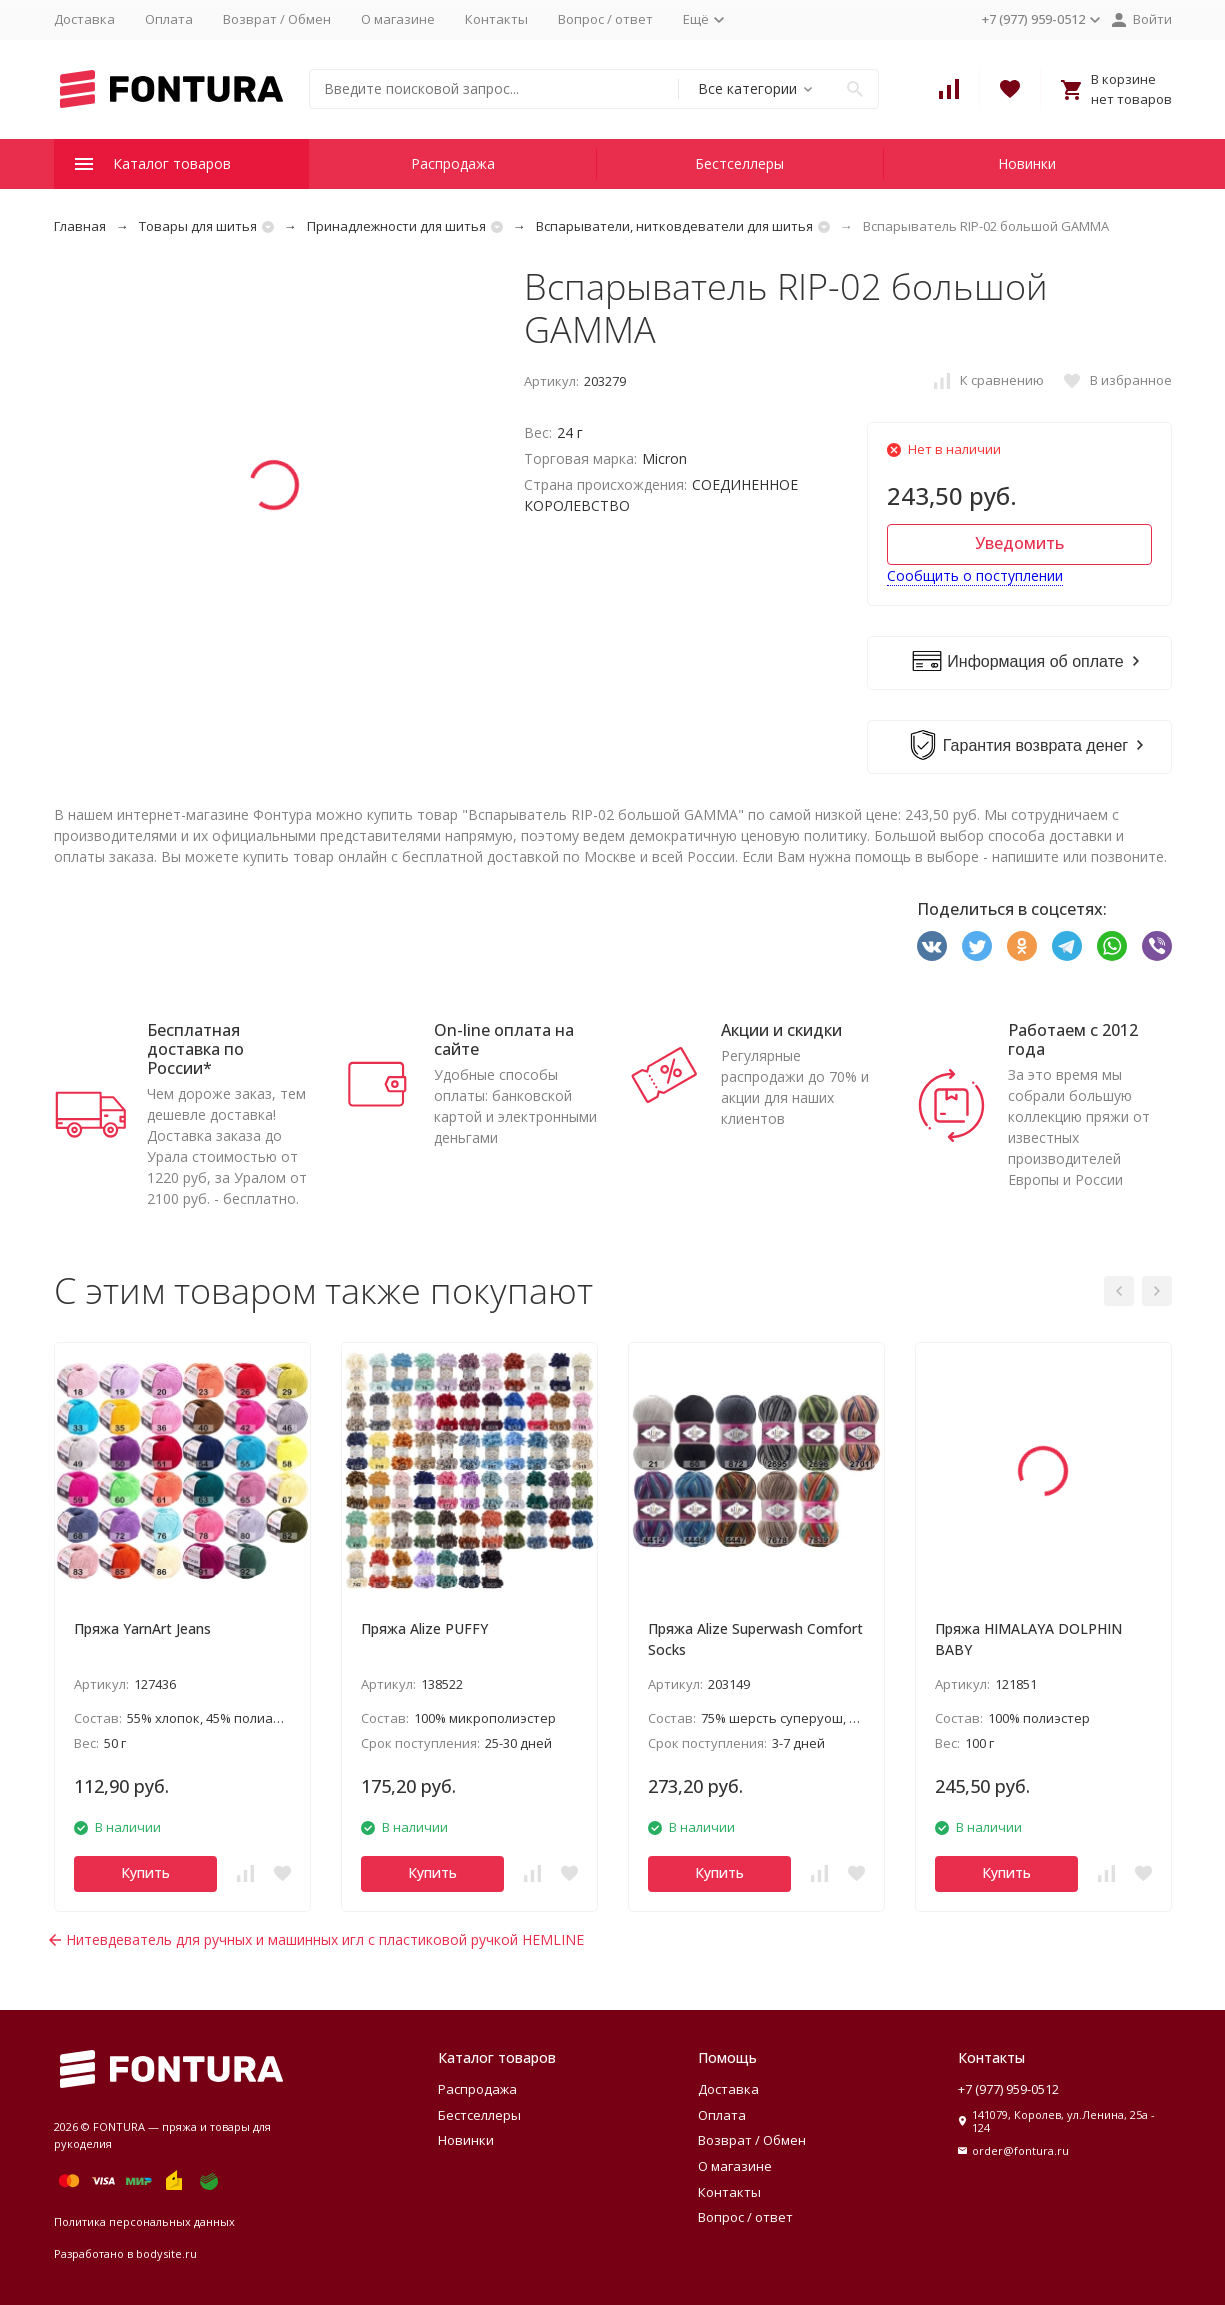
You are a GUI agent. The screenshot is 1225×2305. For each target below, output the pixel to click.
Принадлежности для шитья (396, 226)
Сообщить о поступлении (975, 575)
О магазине (398, 19)
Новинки (1027, 163)
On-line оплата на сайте (504, 1039)
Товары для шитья (198, 226)
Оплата (169, 19)
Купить (145, 1872)
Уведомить (1019, 543)
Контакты (496, 19)
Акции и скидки (781, 1030)
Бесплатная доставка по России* (195, 1049)
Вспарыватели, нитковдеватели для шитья (674, 226)
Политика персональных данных (144, 2221)
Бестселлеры (739, 163)
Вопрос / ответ (605, 19)
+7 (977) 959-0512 (1008, 2089)
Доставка (84, 19)
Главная (80, 226)
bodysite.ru (166, 2253)
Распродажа (453, 163)
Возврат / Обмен (277, 19)
